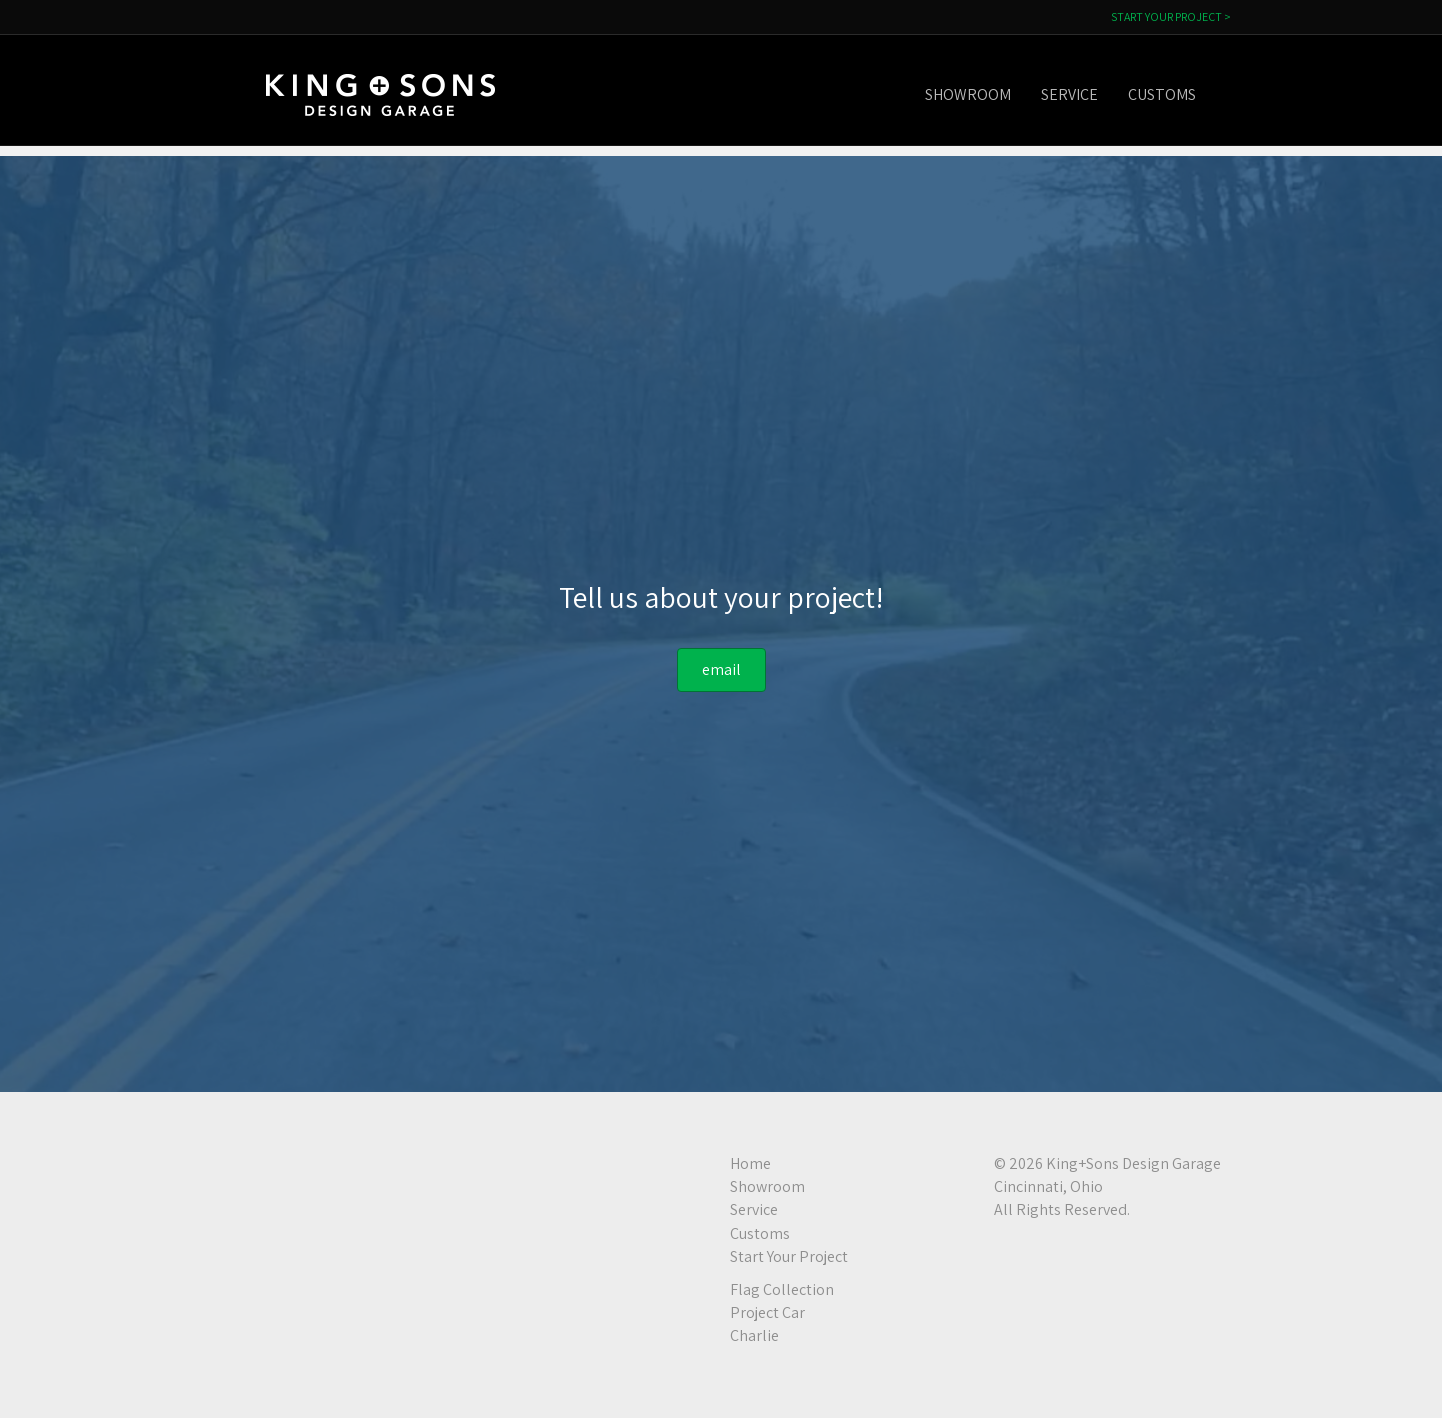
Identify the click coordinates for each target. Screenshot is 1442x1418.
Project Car (767, 1312)
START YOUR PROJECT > (1171, 16)
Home (750, 1163)
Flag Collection (782, 1289)
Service (1089, 94)
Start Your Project (789, 1256)
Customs (1182, 94)
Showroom (988, 94)
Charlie (754, 1335)
